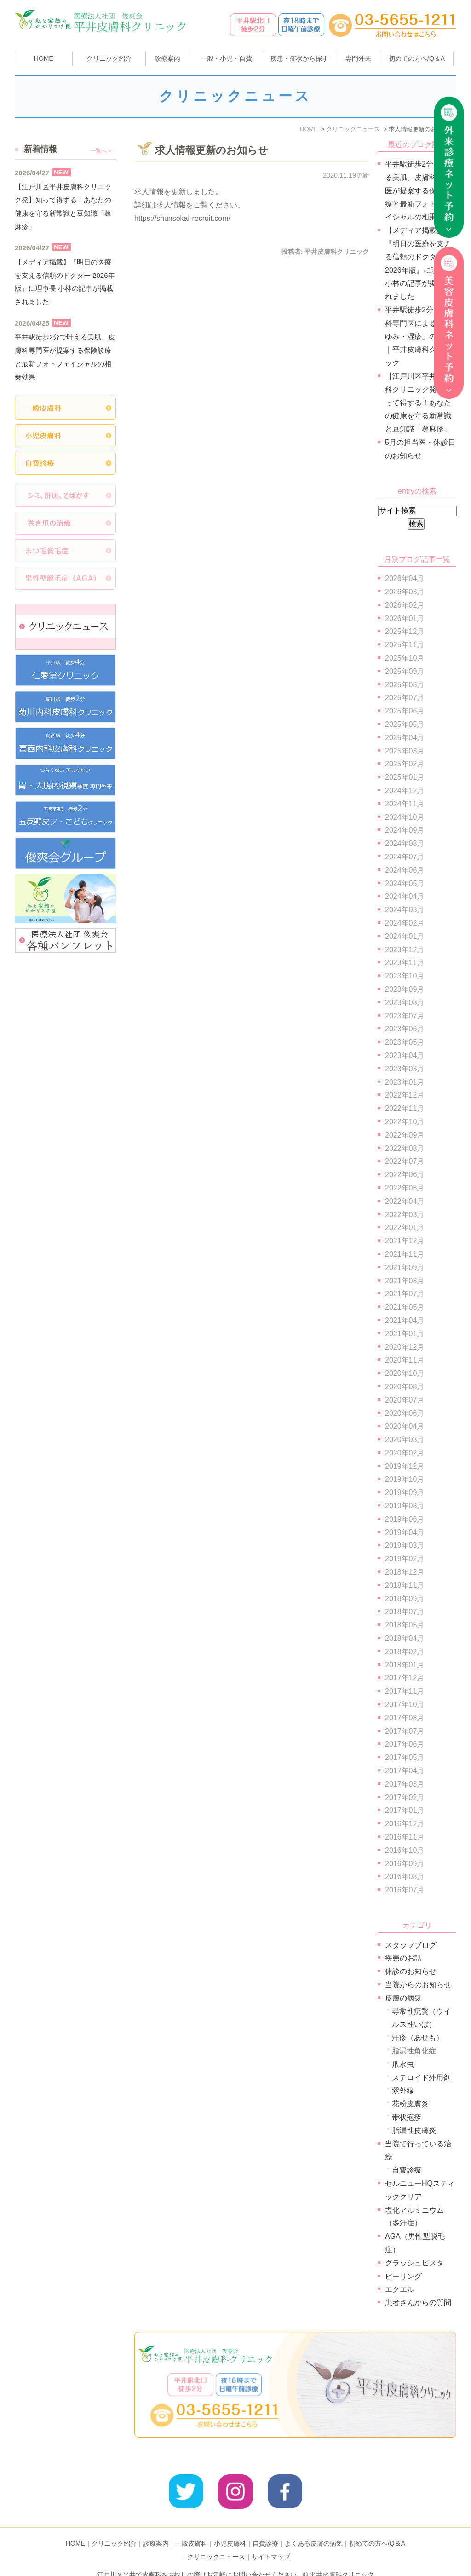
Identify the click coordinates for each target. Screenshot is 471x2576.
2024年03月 (404, 910)
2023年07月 (404, 1016)
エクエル (399, 2289)
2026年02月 (404, 605)
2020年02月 (404, 1453)
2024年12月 (404, 790)
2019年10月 (404, 1479)
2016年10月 (404, 1850)
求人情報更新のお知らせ (211, 150)
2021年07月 (404, 1294)
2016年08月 (404, 1876)
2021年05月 (404, 1307)
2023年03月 (404, 1069)
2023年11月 (404, 962)
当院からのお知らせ (418, 1985)
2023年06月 (404, 1029)
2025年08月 (404, 685)
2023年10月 (404, 976)
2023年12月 (404, 950)
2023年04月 (404, 1055)
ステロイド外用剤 (421, 2078)
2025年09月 (404, 671)
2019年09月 (404, 1492)
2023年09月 (404, 989)
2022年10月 (404, 1122)
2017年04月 (404, 1771)
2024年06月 (404, 870)
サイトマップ (271, 2542)
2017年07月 (404, 1731)
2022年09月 (404, 1135)
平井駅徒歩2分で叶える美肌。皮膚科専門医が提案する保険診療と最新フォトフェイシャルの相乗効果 (420, 190)
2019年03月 (404, 1545)
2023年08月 (404, 1002)
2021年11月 (404, 1254)
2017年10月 (404, 1704)
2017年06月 (404, 1744)
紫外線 (403, 2090)
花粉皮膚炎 (410, 2104)
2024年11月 (404, 804)
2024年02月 (404, 923)
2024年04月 (404, 896)
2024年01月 (404, 936)
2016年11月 (404, 1837)
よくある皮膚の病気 (314, 2528)
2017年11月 (404, 1691)
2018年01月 (404, 1665)
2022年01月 (404, 1227)
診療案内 (167, 58)
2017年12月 (404, 1678)
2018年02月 (404, 1652)
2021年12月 (404, 1241)
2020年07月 (404, 1400)
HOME (43, 58)
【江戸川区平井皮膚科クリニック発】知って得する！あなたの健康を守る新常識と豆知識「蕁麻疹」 (418, 402)
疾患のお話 (403, 1958)
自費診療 (406, 2170)
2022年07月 (404, 1161)
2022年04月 (404, 1201)
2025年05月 (404, 724)
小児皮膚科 (230, 2528)
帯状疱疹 (406, 2117)
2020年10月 (404, 1373)
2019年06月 (404, 1519)
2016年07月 (404, 1890)
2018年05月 (404, 1625)
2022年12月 (404, 1095)
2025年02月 (404, 764)
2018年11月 (404, 1585)
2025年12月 (404, 631)
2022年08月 (404, 1148)
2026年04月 (404, 578)
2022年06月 (404, 1175)
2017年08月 (404, 1718)
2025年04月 (404, 738)
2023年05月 (404, 1042)
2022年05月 (404, 1188)
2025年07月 (404, 698)
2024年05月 (404, 883)
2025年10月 (404, 658)
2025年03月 (404, 751)
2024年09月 (404, 830)
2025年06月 (404, 711)
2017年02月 (404, 1797)
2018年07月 (404, 1612)
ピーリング (403, 2276)
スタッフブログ (411, 1945)
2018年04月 (404, 1638)
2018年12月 (404, 1572)
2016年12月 (404, 1824)
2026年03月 (404, 592)
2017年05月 (404, 1757)
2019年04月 (404, 1532)
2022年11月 (404, 1108)
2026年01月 (404, 618)
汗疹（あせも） (417, 2037)
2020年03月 (404, 1439)
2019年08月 (404, 1506)
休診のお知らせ (411, 1971)
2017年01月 (404, 1810)
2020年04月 (404, 1426)
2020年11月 (404, 1360)
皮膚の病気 (403, 1998)
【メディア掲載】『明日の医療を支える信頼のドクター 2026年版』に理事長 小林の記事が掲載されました (65, 281)
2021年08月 (404, 1281)
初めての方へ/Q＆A (377, 2528)
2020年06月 (404, 1413)
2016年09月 (404, 1864)
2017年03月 (404, 1784)
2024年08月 (404, 843)
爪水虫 (403, 2064)
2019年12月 (404, 1466)
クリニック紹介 (114, 2528)
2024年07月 (404, 857)
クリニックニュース (216, 2542)
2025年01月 (404, 777)
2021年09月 (404, 1267)
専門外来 (358, 58)
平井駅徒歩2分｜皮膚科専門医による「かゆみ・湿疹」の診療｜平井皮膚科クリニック (420, 336)
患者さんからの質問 (418, 2302)
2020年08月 (404, 1387)
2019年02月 (404, 1559)
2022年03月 (404, 1215)
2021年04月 (404, 1320)
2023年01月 (404, 1082)
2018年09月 (404, 1599)
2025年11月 (404, 645)
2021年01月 (404, 1334)
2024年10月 (404, 817)
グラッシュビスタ (414, 2263)
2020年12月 (404, 1347)
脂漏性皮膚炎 (414, 2130)
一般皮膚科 (191, 2528)
